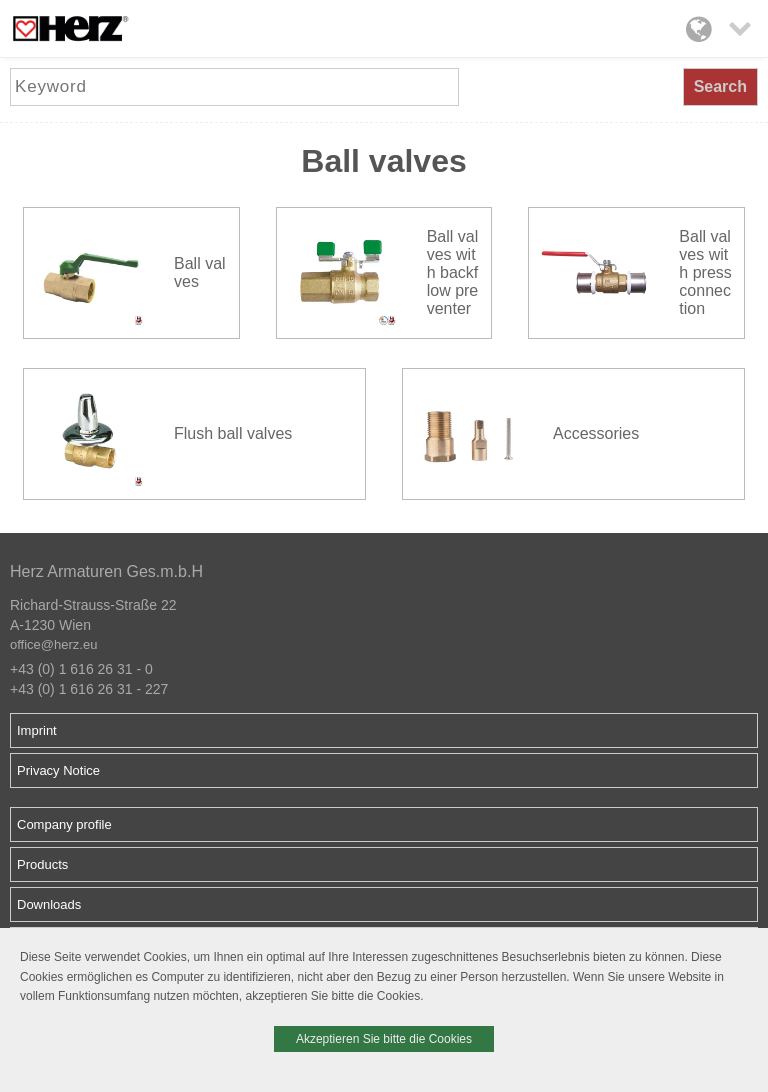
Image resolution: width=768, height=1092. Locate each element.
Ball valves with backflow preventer (453, 272)
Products (42, 864)
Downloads (49, 904)
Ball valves (200, 272)
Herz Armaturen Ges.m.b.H (106, 571)
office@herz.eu (53, 644)
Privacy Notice (58, 770)
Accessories (596, 433)
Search (720, 86)
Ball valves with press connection (705, 272)
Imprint (37, 730)
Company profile (64, 824)
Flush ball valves (233, 433)
